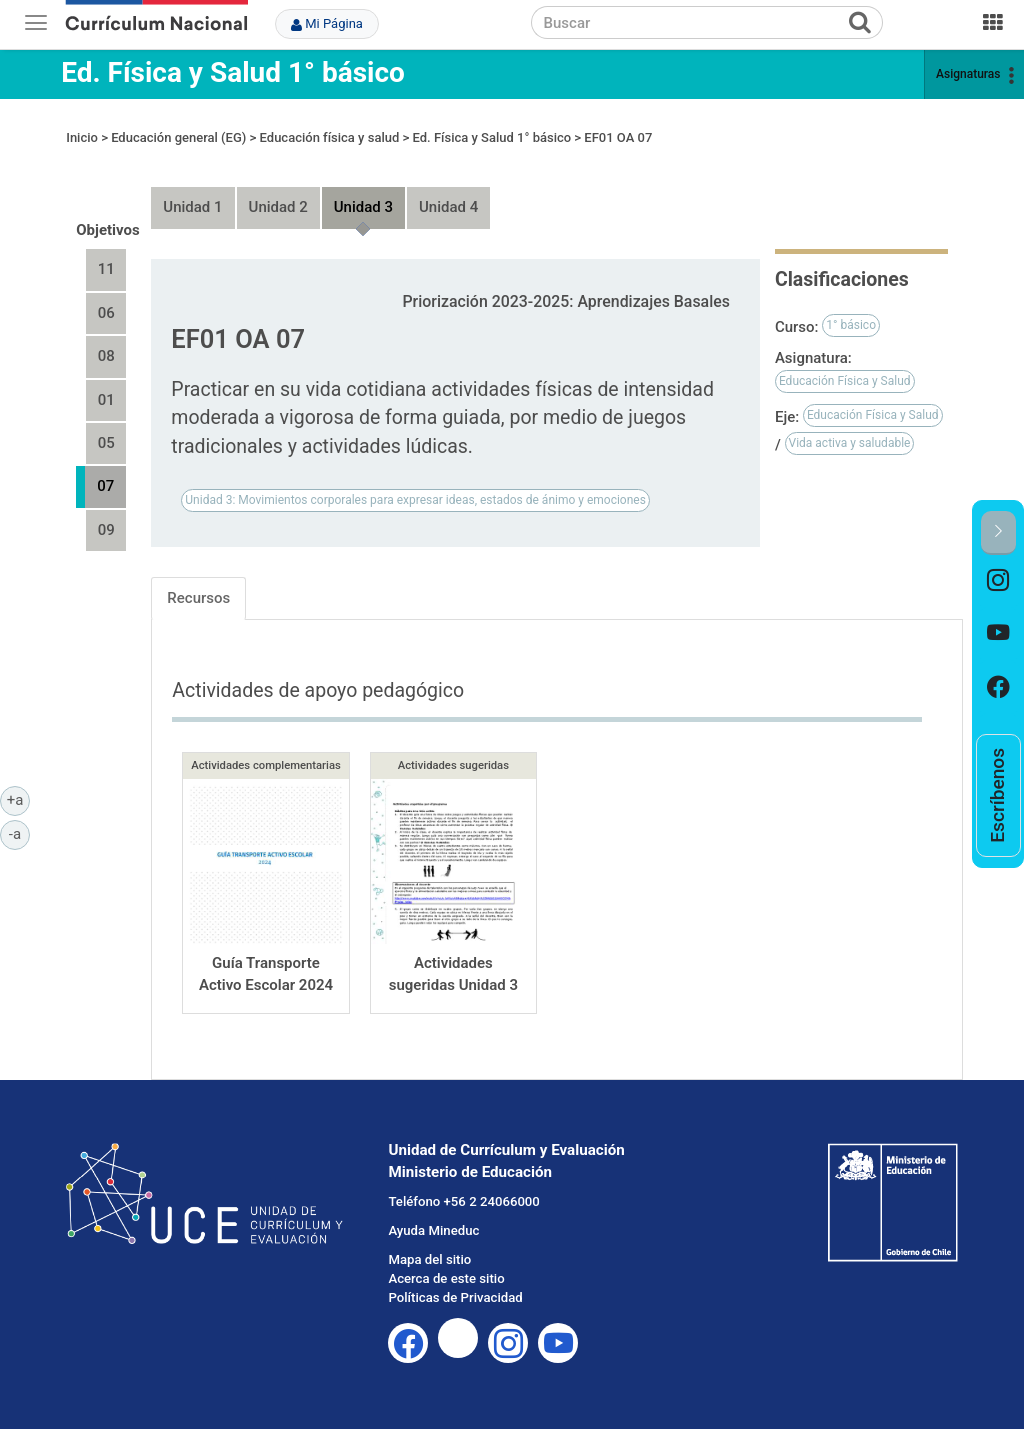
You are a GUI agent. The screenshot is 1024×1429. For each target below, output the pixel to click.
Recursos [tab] (198, 598)
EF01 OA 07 (618, 137)
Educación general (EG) (178, 137)
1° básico (851, 325)
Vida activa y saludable (850, 443)
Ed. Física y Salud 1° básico (233, 72)
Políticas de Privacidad (455, 1297)
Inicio (82, 137)
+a (18, 799)
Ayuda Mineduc (433, 1230)
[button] (998, 532)
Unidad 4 (448, 207)
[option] (998, 581)
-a (19, 833)
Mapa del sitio (429, 1259)
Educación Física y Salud (845, 381)
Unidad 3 (363, 207)
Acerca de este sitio (446, 1278)
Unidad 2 (278, 207)
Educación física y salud (330, 137)
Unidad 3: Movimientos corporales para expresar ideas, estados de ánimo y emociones (415, 500)
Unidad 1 (192, 207)
